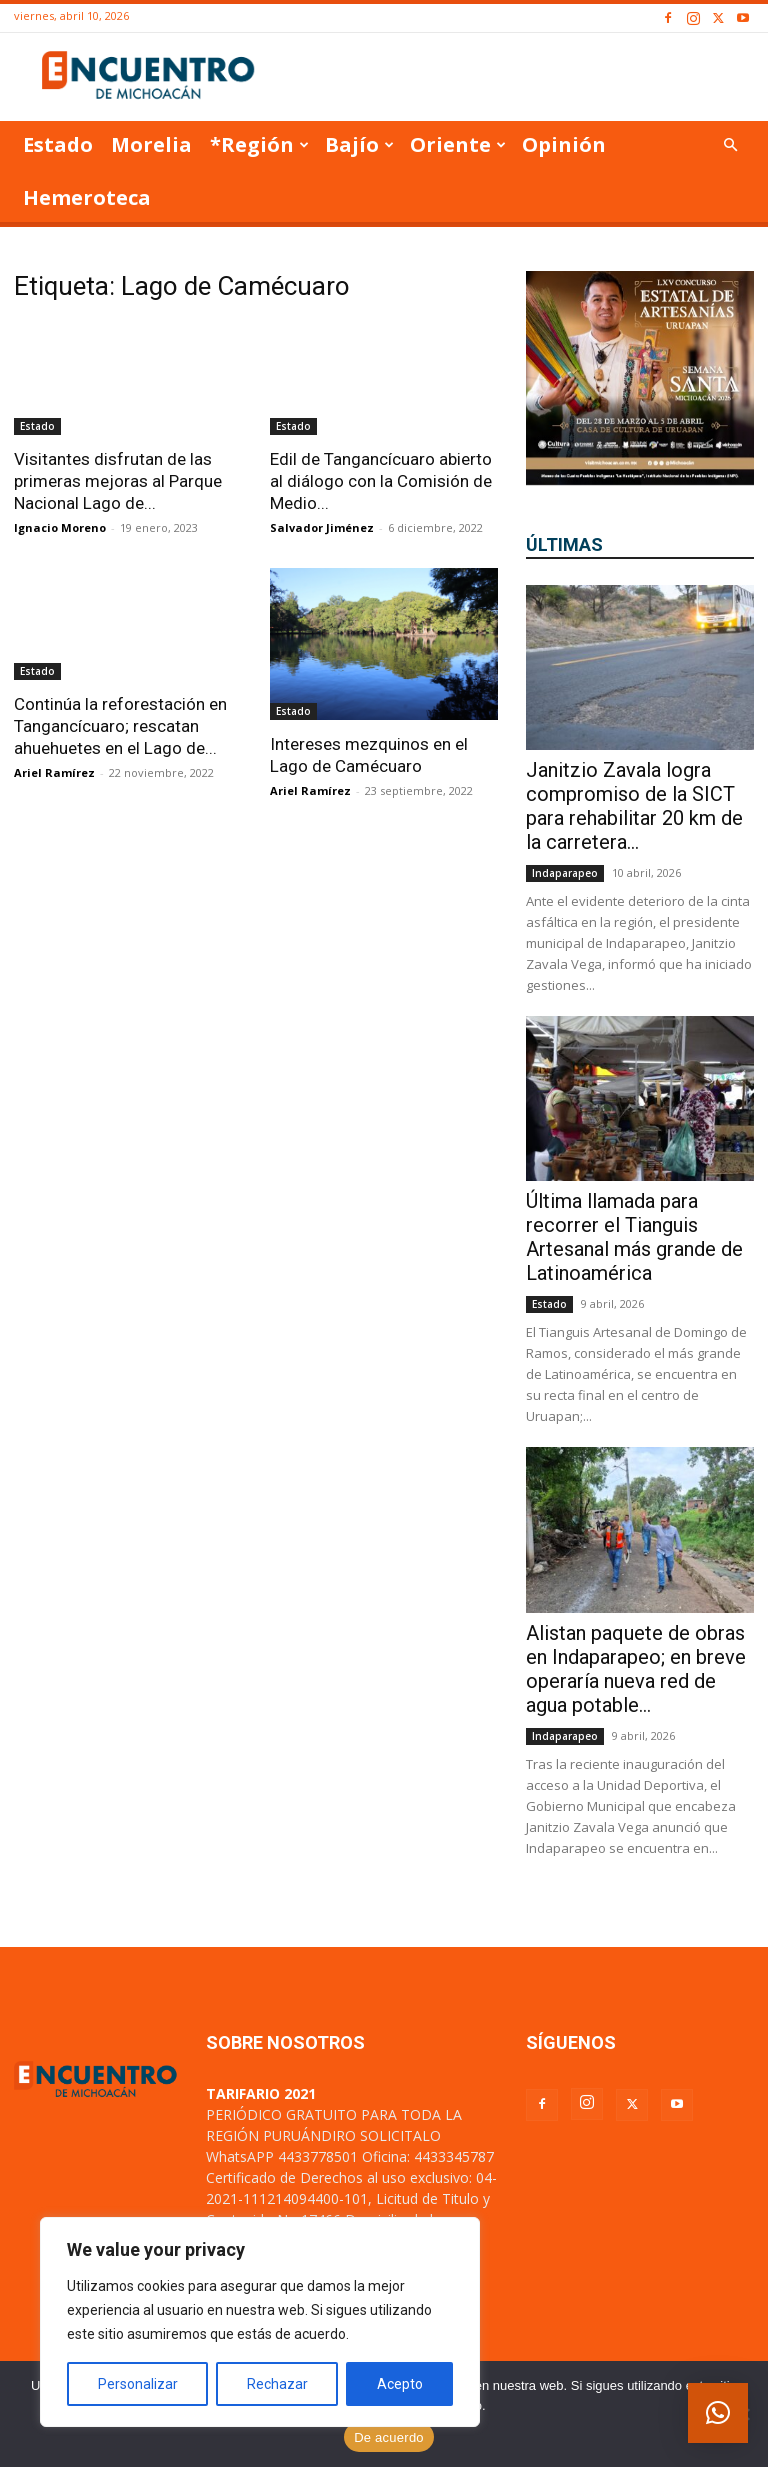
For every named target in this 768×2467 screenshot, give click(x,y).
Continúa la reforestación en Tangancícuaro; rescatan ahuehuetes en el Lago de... (120, 726)
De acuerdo (389, 2437)
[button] (730, 145)
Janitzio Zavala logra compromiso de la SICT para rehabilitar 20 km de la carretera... (634, 806)
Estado (58, 144)
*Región (259, 144)
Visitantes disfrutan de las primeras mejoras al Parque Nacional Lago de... (118, 481)
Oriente (458, 144)
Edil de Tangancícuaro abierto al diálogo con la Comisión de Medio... (381, 481)
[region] (260, 2322)
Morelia (151, 144)
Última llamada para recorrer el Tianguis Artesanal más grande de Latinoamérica (634, 1237)
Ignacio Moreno (60, 527)
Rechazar (277, 2384)
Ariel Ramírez (54, 772)
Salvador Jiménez (322, 527)
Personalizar (138, 2384)
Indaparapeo (565, 873)
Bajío (359, 144)
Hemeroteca (87, 197)
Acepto (400, 2384)
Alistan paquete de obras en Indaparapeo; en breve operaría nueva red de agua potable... (636, 1669)
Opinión (564, 144)
